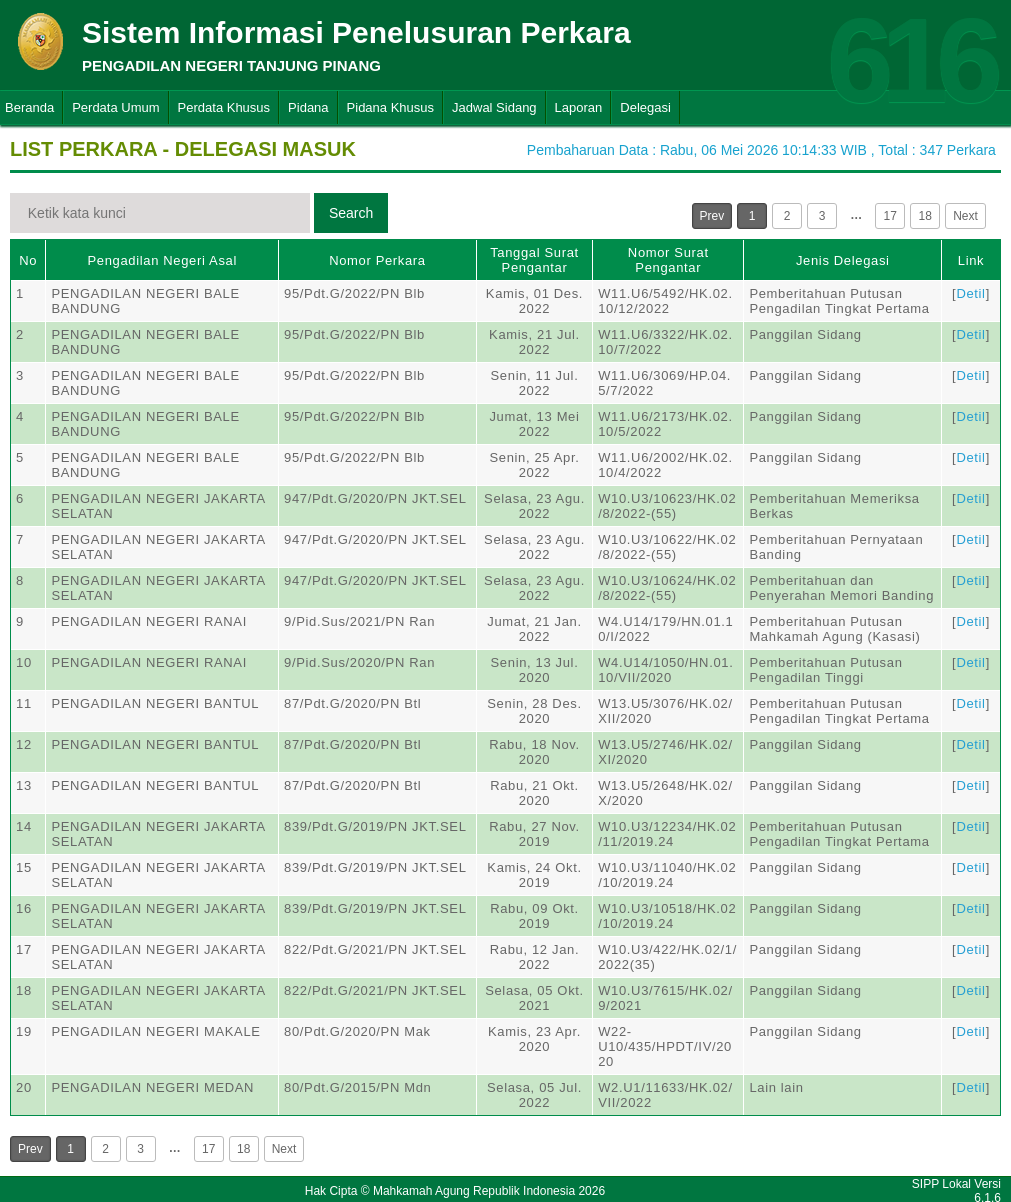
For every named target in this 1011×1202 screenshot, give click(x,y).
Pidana (308, 107)
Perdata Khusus (224, 107)
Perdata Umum (115, 107)
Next (965, 216)
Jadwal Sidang (494, 107)
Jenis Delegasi (843, 260)
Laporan (579, 107)
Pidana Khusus (390, 107)
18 (925, 216)
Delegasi (645, 107)
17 (890, 216)
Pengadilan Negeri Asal (162, 260)
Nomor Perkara (377, 260)
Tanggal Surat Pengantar (534, 260)
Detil (970, 293)
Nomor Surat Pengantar (668, 260)
